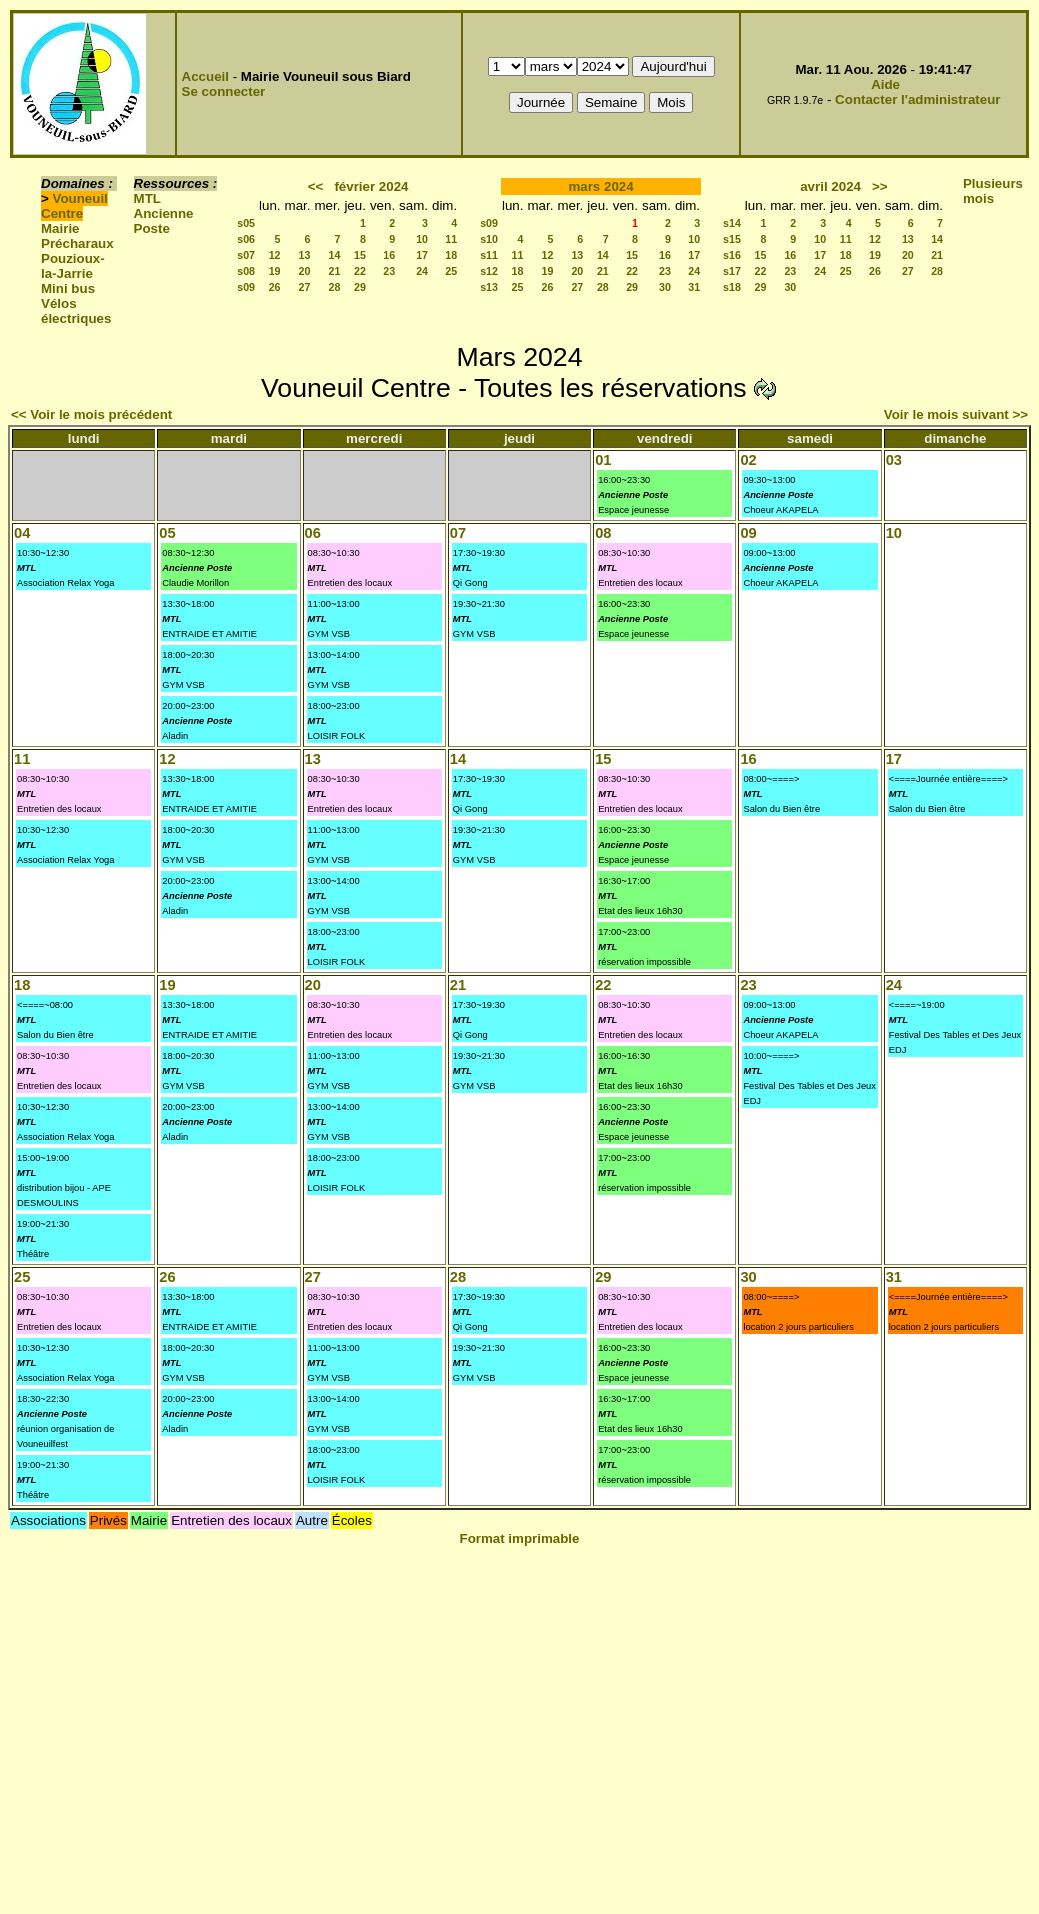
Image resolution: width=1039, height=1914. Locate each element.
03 (894, 460)
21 (335, 271)
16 (389, 255)
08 (603, 533)
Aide (885, 84)
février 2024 (371, 186)
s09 (246, 287)
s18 (732, 287)
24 (422, 271)
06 (313, 533)
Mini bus (68, 288)
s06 (246, 239)
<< (316, 186)
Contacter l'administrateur (917, 99)
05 (167, 533)
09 (748, 533)
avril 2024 (830, 186)
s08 (246, 271)
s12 (489, 271)
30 (665, 287)
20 (305, 271)
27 (305, 287)
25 (451, 271)
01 (603, 460)
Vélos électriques (76, 311)
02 (748, 460)
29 (360, 287)
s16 (732, 255)
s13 (489, 287)
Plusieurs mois (993, 191)
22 (360, 271)
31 (694, 287)
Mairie (60, 228)
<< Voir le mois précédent (91, 414)
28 (335, 287)
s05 (246, 223)
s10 (489, 239)
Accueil (205, 76)
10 (422, 239)
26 (275, 287)
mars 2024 (600, 186)
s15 (732, 239)
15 (360, 255)
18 (451, 255)
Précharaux (77, 243)
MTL (147, 198)
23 (389, 271)
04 (22, 533)
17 (422, 255)
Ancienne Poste (164, 221)
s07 (246, 255)
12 (275, 255)
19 (275, 271)
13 (305, 255)
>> (880, 186)
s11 (489, 255)
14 (335, 255)
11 (451, 239)
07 (458, 533)
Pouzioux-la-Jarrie (73, 266)
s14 (732, 223)
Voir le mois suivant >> (956, 414)
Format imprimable (520, 1538)
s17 (732, 271)
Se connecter (224, 91)
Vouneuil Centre (74, 206)
